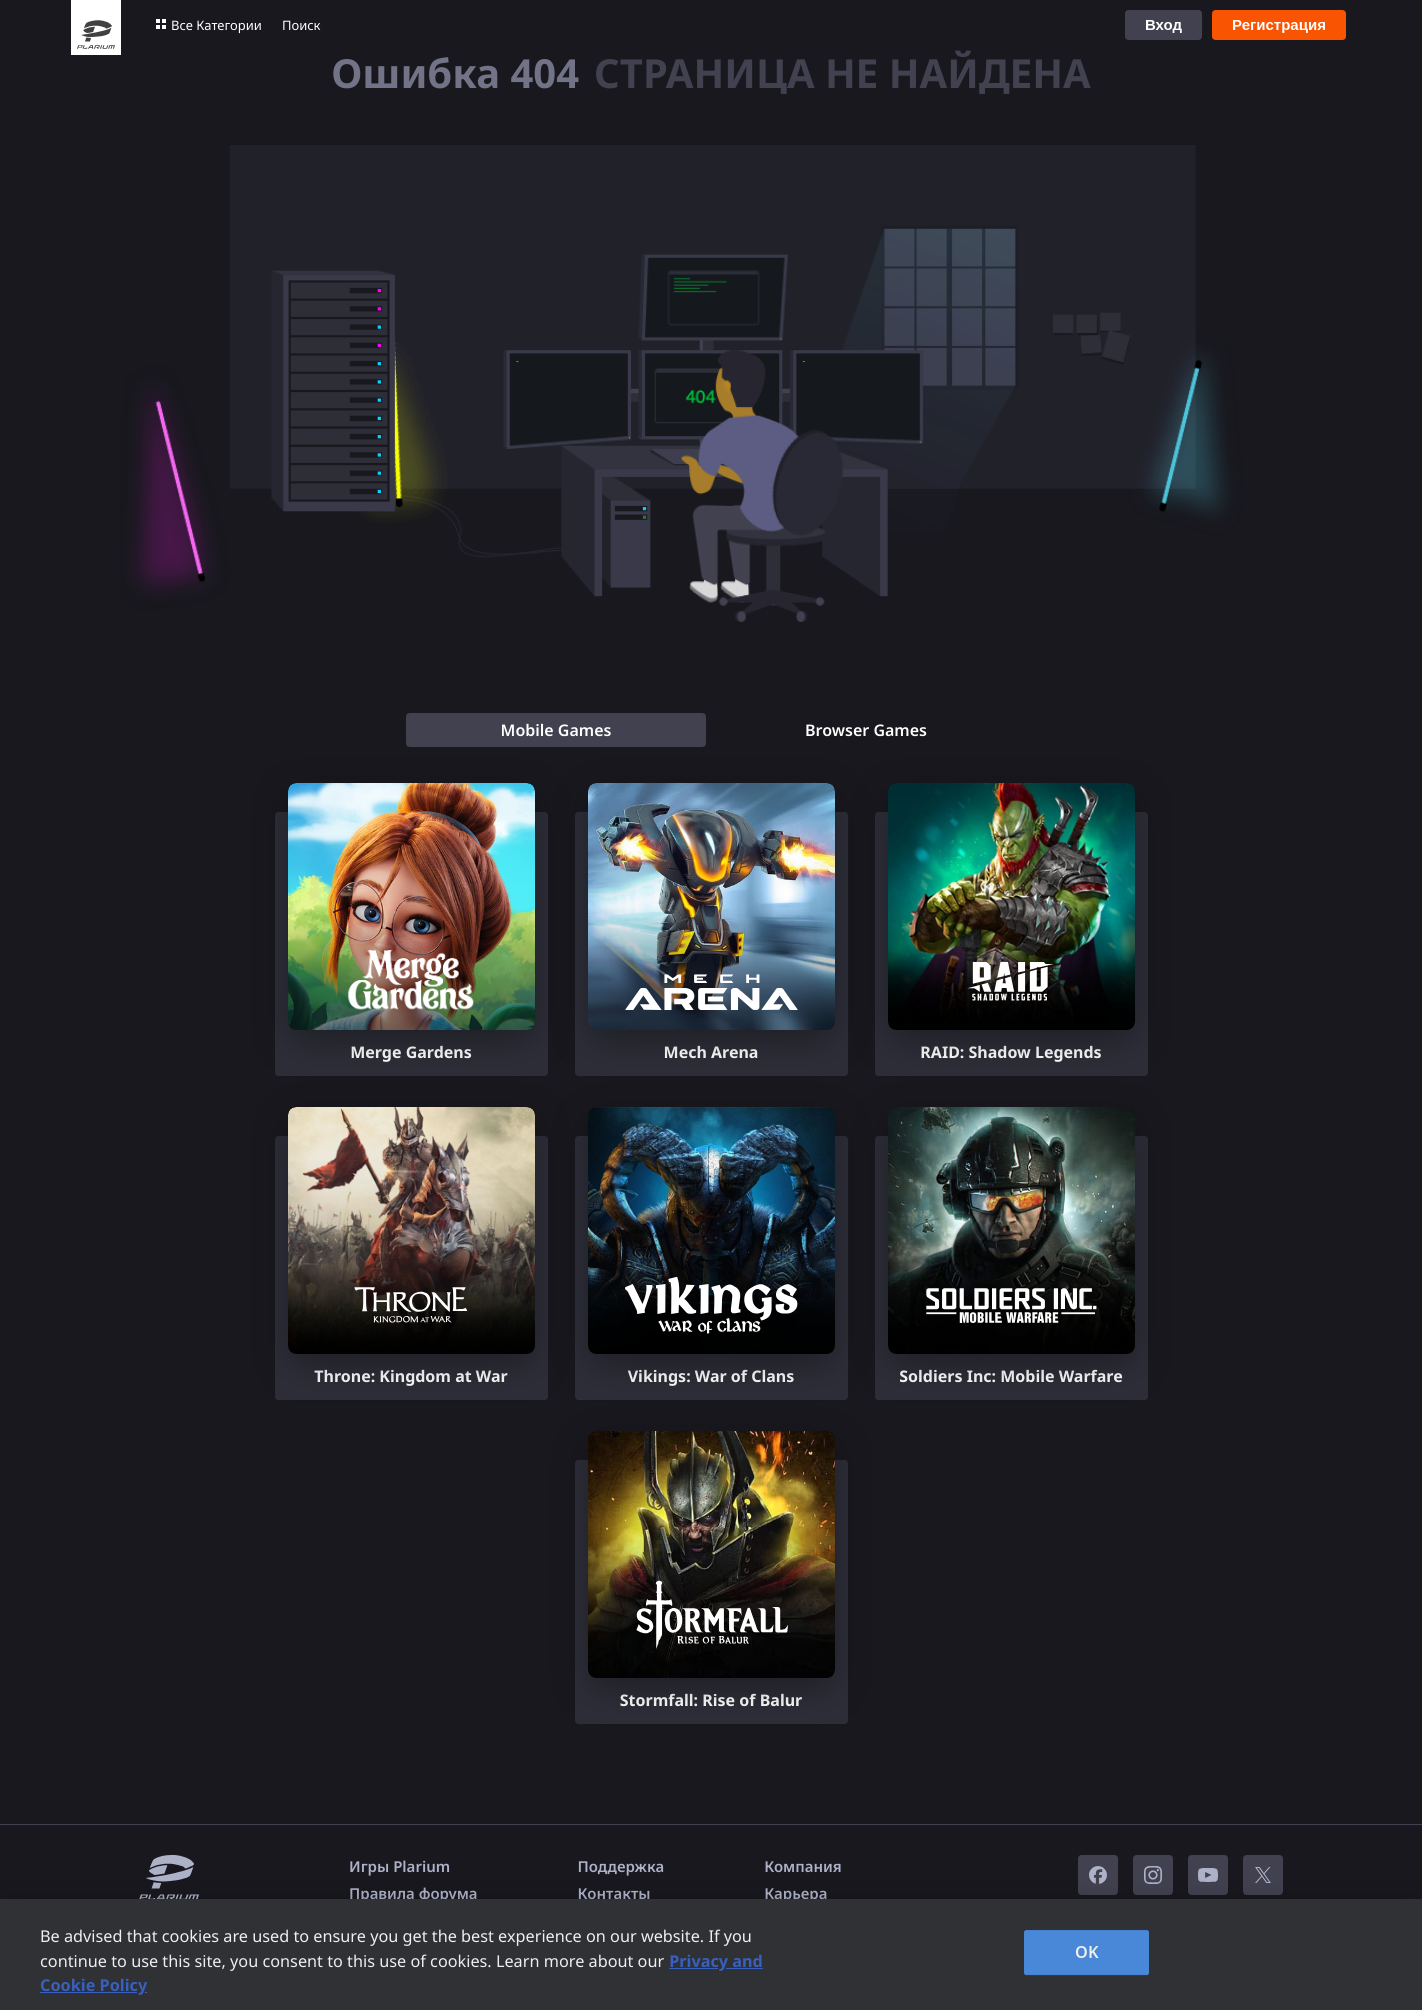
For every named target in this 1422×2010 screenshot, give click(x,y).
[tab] (556, 730)
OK (1087, 1952)
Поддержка (621, 1867)
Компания (803, 1867)
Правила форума (413, 1894)
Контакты (614, 1894)
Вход (1163, 24)
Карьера (795, 1894)
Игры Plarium (399, 1867)
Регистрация (1279, 24)
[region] (711, 1954)
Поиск (301, 25)
